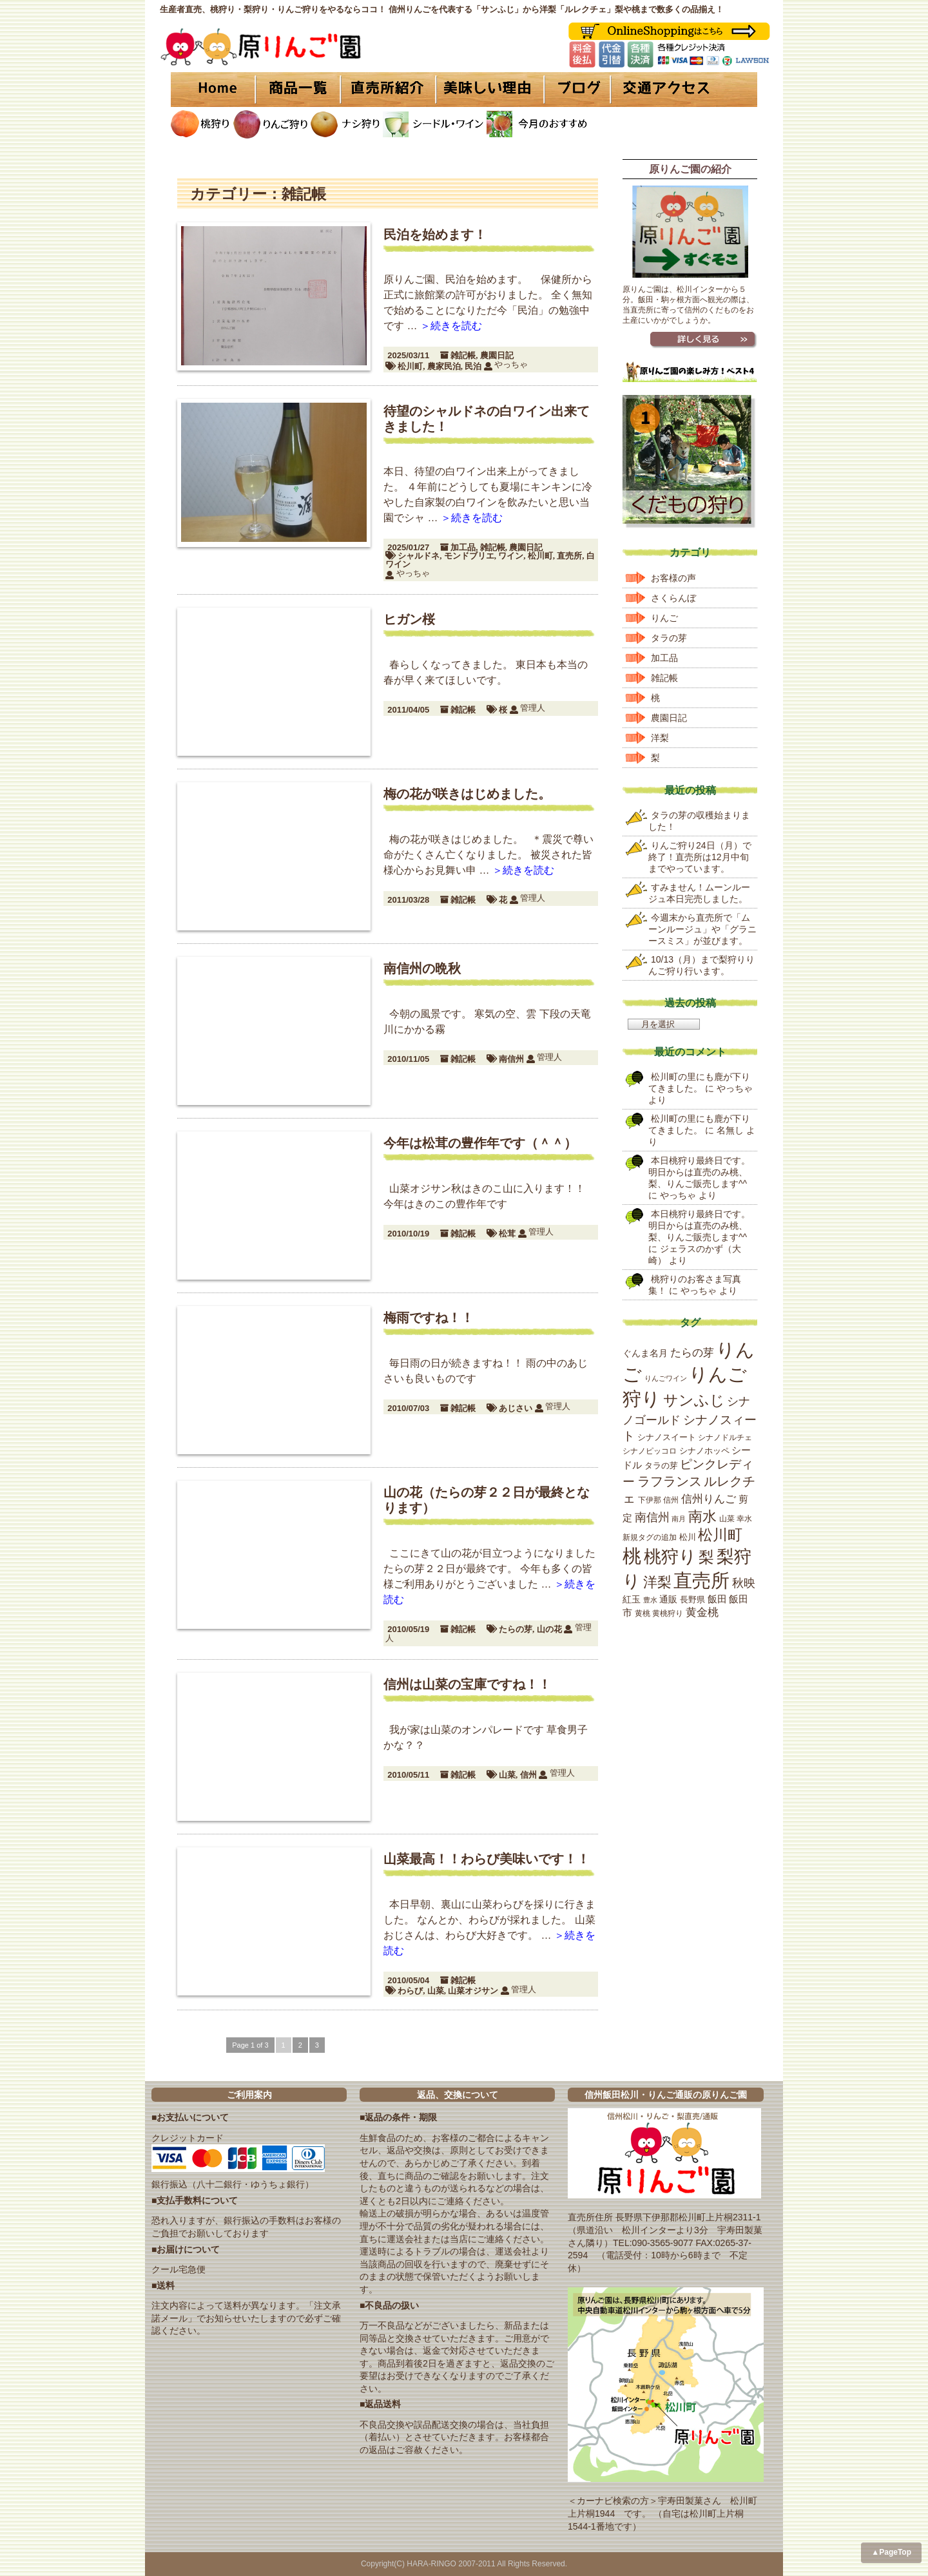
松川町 (410, 366)
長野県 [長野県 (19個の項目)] (692, 1599)
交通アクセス (683, 89)
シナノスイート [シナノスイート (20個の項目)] (666, 1437)
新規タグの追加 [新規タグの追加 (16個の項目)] (650, 1537)
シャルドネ (419, 556)
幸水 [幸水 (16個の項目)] (744, 1519)
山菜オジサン (473, 1990)
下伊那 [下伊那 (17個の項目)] (649, 1499)
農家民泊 (444, 366)
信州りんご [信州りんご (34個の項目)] (708, 1499)
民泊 (473, 366)
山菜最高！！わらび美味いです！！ (486, 1859)
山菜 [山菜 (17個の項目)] (727, 1518)
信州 (528, 1775)
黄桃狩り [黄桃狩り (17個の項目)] (667, 1613)
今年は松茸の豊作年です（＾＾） (480, 1143)
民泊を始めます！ (435, 234)
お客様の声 (673, 578)
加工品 (463, 547)
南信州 (511, 1059)
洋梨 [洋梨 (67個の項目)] (657, 1582)
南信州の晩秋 (422, 968)
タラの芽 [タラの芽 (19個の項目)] (661, 1465)
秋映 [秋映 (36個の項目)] (743, 1583)
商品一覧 (298, 89)
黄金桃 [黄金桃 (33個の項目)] (702, 1612)
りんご (664, 618)
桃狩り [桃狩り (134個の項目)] (670, 1556)
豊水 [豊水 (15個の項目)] (650, 1600)
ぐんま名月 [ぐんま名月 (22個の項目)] (645, 1353)
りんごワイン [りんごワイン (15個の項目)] (665, 1378)
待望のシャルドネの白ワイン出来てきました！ (486, 419)
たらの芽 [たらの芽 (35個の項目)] (692, 1352)
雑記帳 (463, 355)
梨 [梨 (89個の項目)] (706, 1557)
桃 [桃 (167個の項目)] (632, 1556)
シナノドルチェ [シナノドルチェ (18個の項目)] (725, 1437)
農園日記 (497, 355)
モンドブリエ (469, 556)
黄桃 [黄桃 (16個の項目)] (642, 1613)
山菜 (507, 1775)
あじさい (515, 1408)
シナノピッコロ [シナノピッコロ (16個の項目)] (650, 1451)
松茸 (507, 1233)
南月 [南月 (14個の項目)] (679, 1519)
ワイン (510, 556)
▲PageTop (891, 2552)
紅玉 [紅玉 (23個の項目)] (632, 1599)
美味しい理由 (489, 89)
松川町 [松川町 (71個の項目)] (720, 1535)
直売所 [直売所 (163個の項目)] (701, 1580)
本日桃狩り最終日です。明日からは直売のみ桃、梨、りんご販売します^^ (699, 1172)
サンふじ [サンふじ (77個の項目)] (694, 1400)
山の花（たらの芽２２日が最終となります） (486, 1500)
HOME (213, 89)
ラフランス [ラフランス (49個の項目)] (669, 1481)
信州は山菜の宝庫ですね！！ (467, 1684)
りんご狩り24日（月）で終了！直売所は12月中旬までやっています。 (699, 857)
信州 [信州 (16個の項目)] (671, 1500)
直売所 (569, 556)
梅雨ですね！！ (428, 1318)
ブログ (575, 89)
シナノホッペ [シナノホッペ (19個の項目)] (704, 1451)
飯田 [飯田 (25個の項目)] (717, 1599)
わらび (410, 1990)
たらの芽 (515, 1629)
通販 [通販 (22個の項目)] (668, 1599)
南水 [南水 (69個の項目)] (702, 1516)
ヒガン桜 (409, 619)
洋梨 (660, 738)
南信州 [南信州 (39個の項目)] (652, 1517)
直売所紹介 (390, 89)
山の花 (549, 1629)
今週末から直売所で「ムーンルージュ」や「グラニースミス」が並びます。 (702, 929)
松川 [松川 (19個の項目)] (687, 1537)
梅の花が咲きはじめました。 (467, 794)
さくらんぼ (673, 598)
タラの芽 (669, 638)
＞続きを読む (451, 325)
